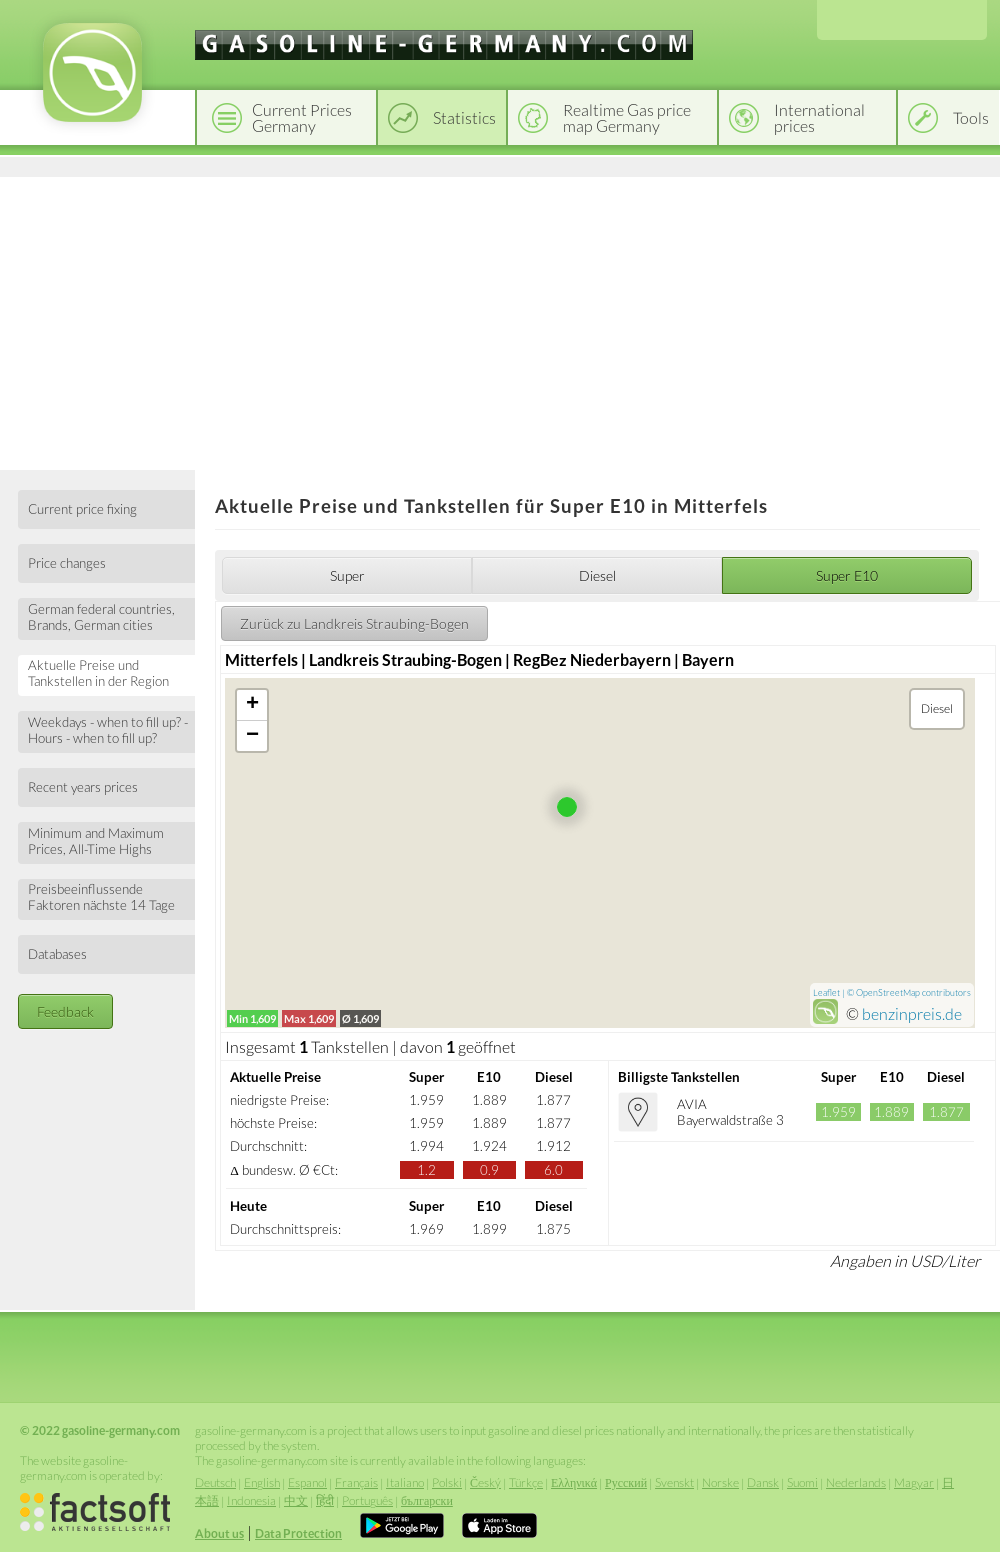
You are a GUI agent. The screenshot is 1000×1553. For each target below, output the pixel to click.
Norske (720, 1482)
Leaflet (826, 992)
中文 (296, 1500)
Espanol (307, 1482)
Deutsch (215, 1482)
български (427, 1500)
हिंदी (325, 1500)
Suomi (802, 1482)
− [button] (252, 736)
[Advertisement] (500, 320)
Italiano (405, 1482)
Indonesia (251, 1500)
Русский (626, 1482)
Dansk (763, 1482)
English (262, 1482)
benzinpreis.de (912, 1013)
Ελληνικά (574, 1482)
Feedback (65, 1011)
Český (485, 1482)
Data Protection (298, 1533)
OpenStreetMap (888, 992)
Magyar (914, 1482)
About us (219, 1533)
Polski (447, 1482)
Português (367, 1500)
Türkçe (526, 1482)
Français (356, 1482)
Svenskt (674, 1482)
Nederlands (856, 1482)
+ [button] (252, 705)
